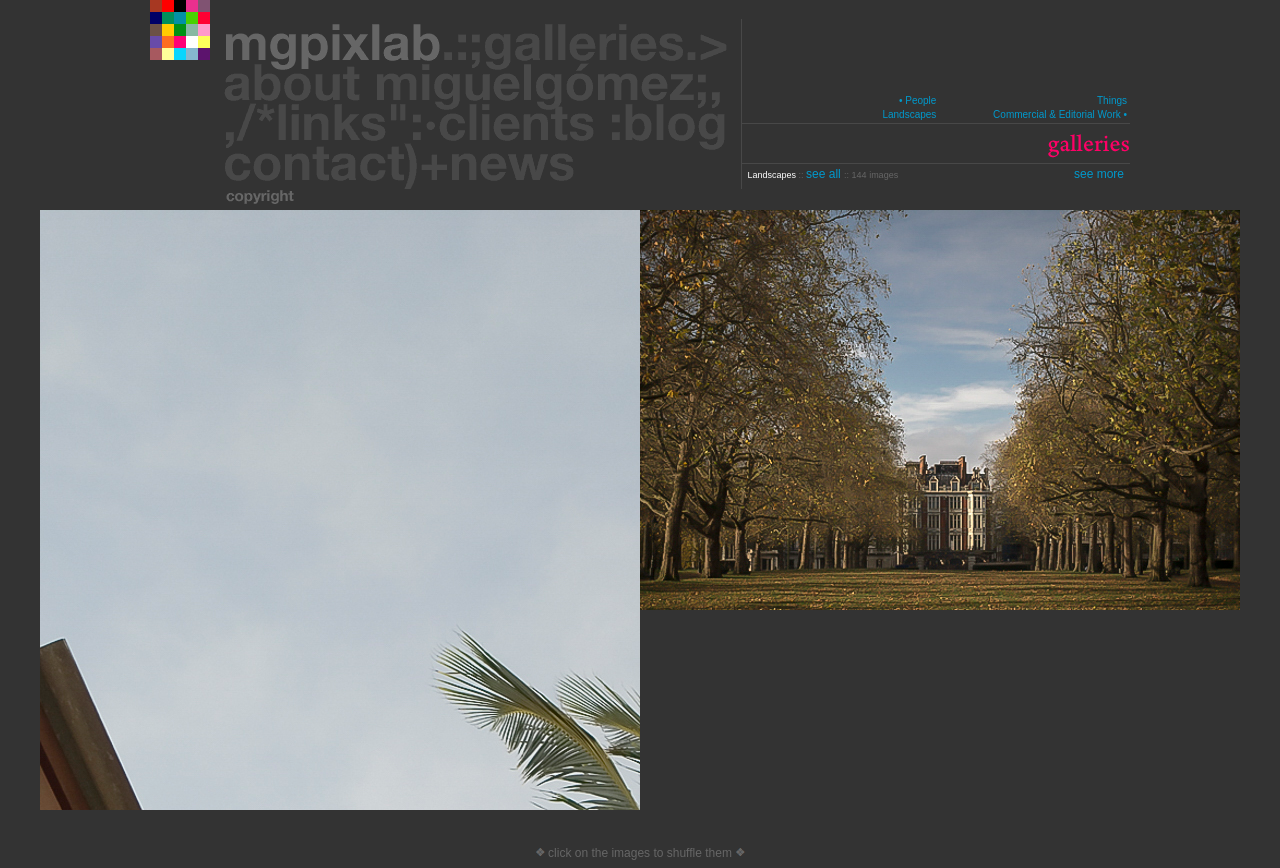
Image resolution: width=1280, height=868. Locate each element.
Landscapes (909, 114)
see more (1099, 174)
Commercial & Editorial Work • (1060, 114)
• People (917, 100)
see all (825, 174)
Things (1112, 100)
